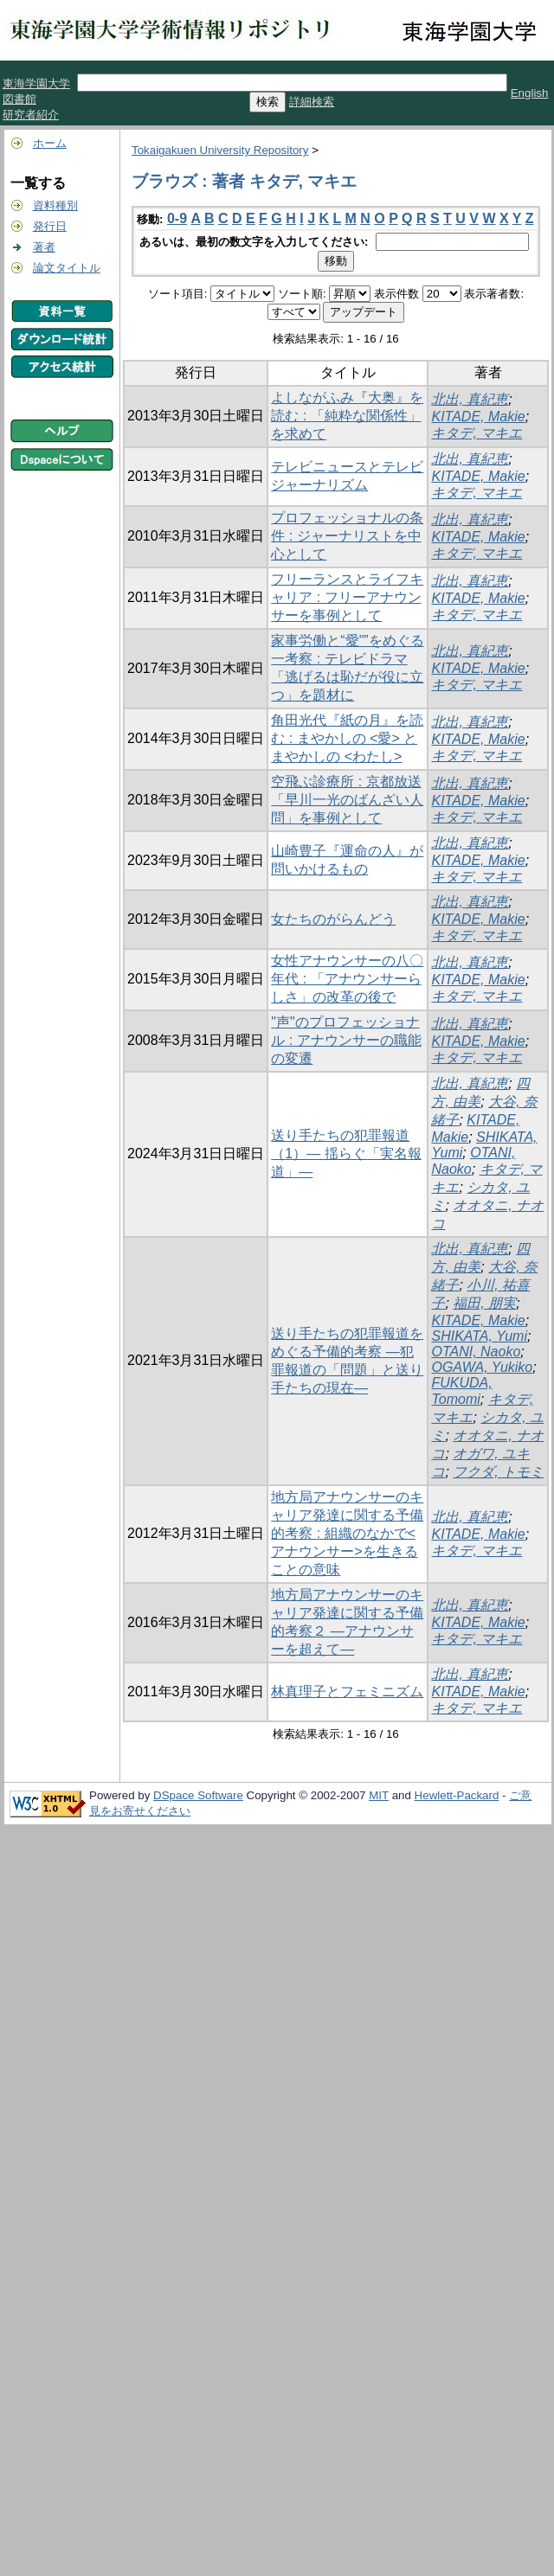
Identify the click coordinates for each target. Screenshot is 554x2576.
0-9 (177, 218)
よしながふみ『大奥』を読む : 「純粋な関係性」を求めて (347, 415)
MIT (379, 1795)
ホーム (50, 143)
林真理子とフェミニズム (347, 1691)
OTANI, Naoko (475, 1351)
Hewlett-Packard (457, 1795)
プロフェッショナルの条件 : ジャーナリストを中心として (347, 535)
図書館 (19, 99)
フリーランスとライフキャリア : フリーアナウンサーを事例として (347, 597)
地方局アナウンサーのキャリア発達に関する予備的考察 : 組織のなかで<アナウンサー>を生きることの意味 (347, 1533)
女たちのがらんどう (333, 919)
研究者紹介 (31, 114)
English (530, 93)
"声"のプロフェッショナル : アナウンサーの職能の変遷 (346, 1040)
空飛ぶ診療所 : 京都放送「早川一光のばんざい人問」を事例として (347, 799)
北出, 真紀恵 (469, 399)
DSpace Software (198, 1795)
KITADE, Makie (478, 416)
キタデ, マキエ (476, 433)
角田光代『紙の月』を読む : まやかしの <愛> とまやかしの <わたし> (347, 738)
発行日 (50, 226)
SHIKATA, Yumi (479, 1336)
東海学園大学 (36, 83)
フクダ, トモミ (498, 1471)
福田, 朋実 (484, 1303)
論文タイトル (66, 267)
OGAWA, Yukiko (481, 1367)
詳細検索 (311, 101)
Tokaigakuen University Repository (220, 150)
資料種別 (55, 205)
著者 (44, 246)
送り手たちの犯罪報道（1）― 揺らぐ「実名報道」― (346, 1153)
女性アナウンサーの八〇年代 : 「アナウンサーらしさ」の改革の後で (347, 978)
